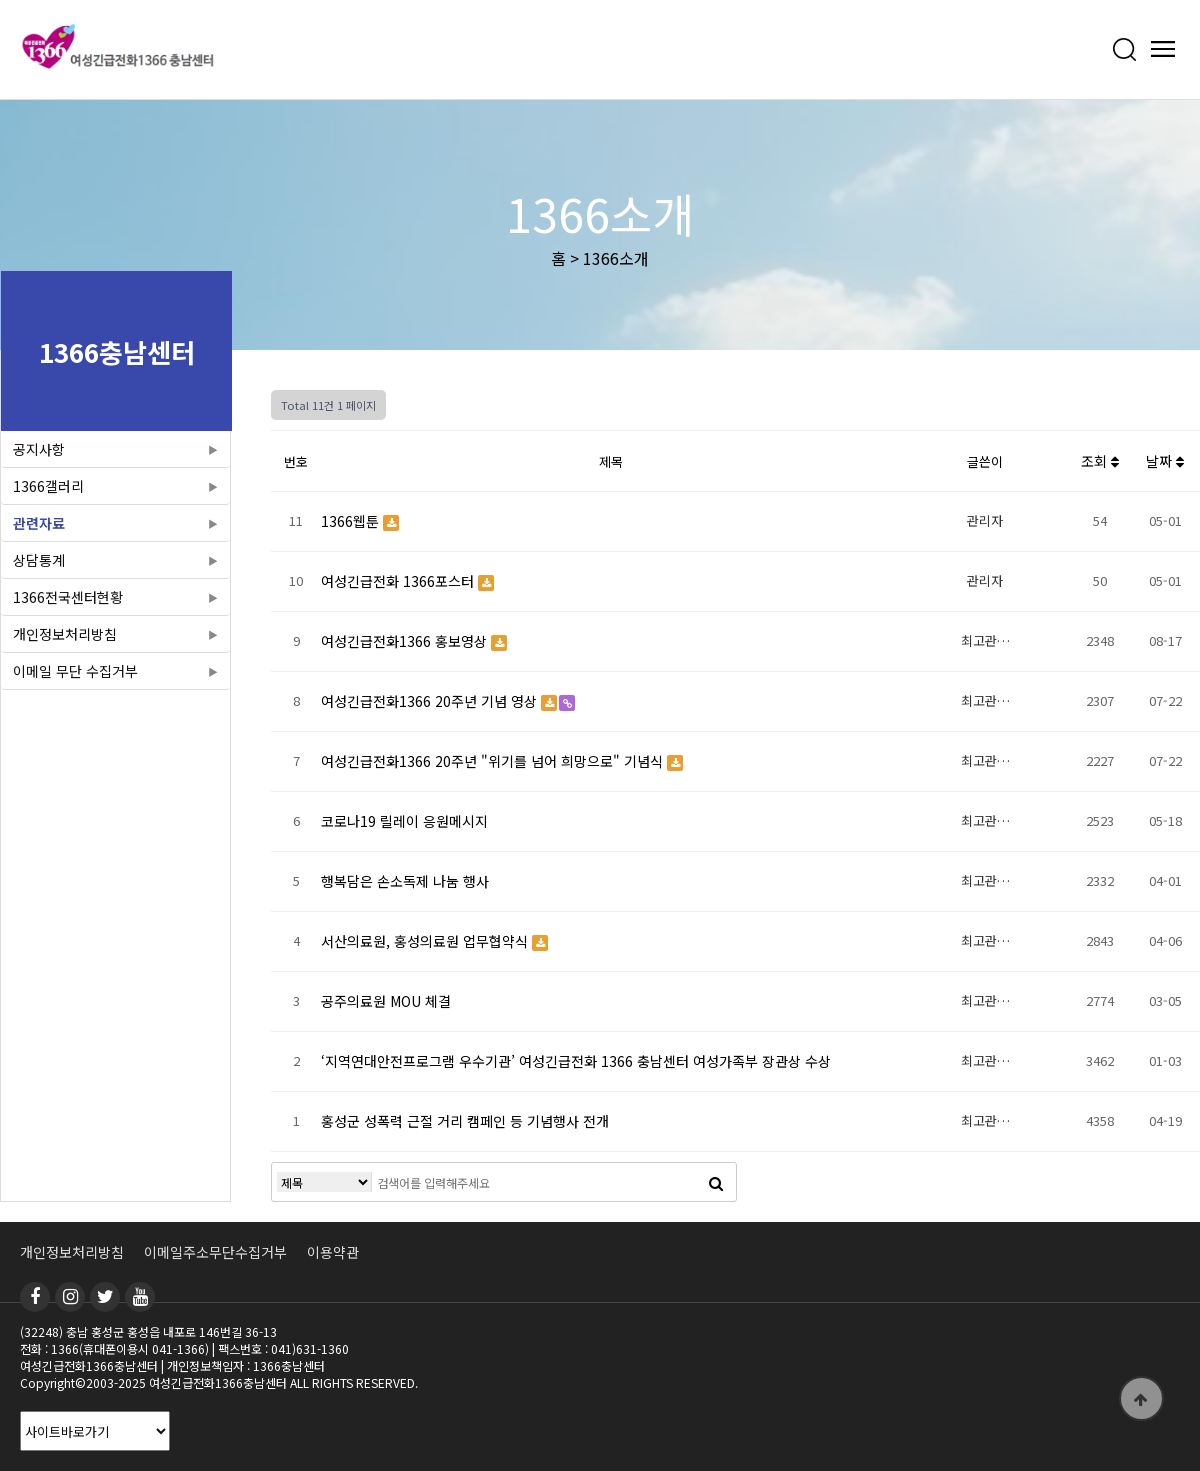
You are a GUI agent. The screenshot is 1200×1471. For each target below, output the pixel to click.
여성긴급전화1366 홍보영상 (406, 641)
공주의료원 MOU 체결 (386, 1001)
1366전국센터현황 (68, 597)
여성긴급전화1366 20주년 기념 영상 (431, 701)
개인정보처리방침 (65, 634)
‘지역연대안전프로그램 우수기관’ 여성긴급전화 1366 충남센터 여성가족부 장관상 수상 (576, 1061)
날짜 (1165, 461)
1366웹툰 (352, 521)
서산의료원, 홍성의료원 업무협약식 (426, 941)
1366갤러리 (48, 486)
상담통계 (39, 560)
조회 (1100, 461)
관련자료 (39, 523)
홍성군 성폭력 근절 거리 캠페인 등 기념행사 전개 (465, 1121)
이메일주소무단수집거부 (215, 1252)
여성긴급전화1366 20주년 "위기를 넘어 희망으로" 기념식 (494, 761)
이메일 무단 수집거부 (75, 671)
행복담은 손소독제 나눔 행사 (405, 881)
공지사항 (39, 449)
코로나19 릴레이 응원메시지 (404, 821)
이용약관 (333, 1252)
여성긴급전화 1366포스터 (399, 581)
